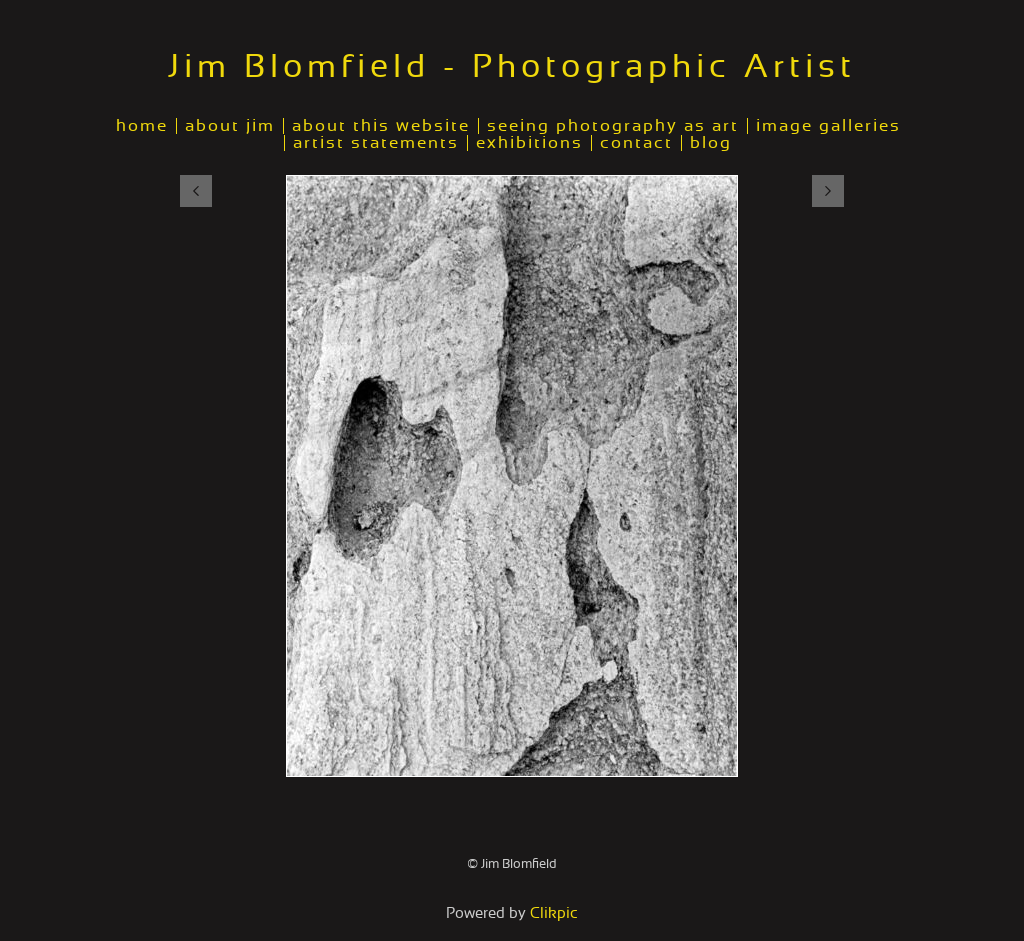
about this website (381, 126)
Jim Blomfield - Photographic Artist (512, 67)
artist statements (376, 143)
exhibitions (529, 143)
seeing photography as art (613, 126)
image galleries (828, 126)
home (142, 126)
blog (711, 143)
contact (636, 143)
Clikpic (554, 913)
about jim (230, 126)
